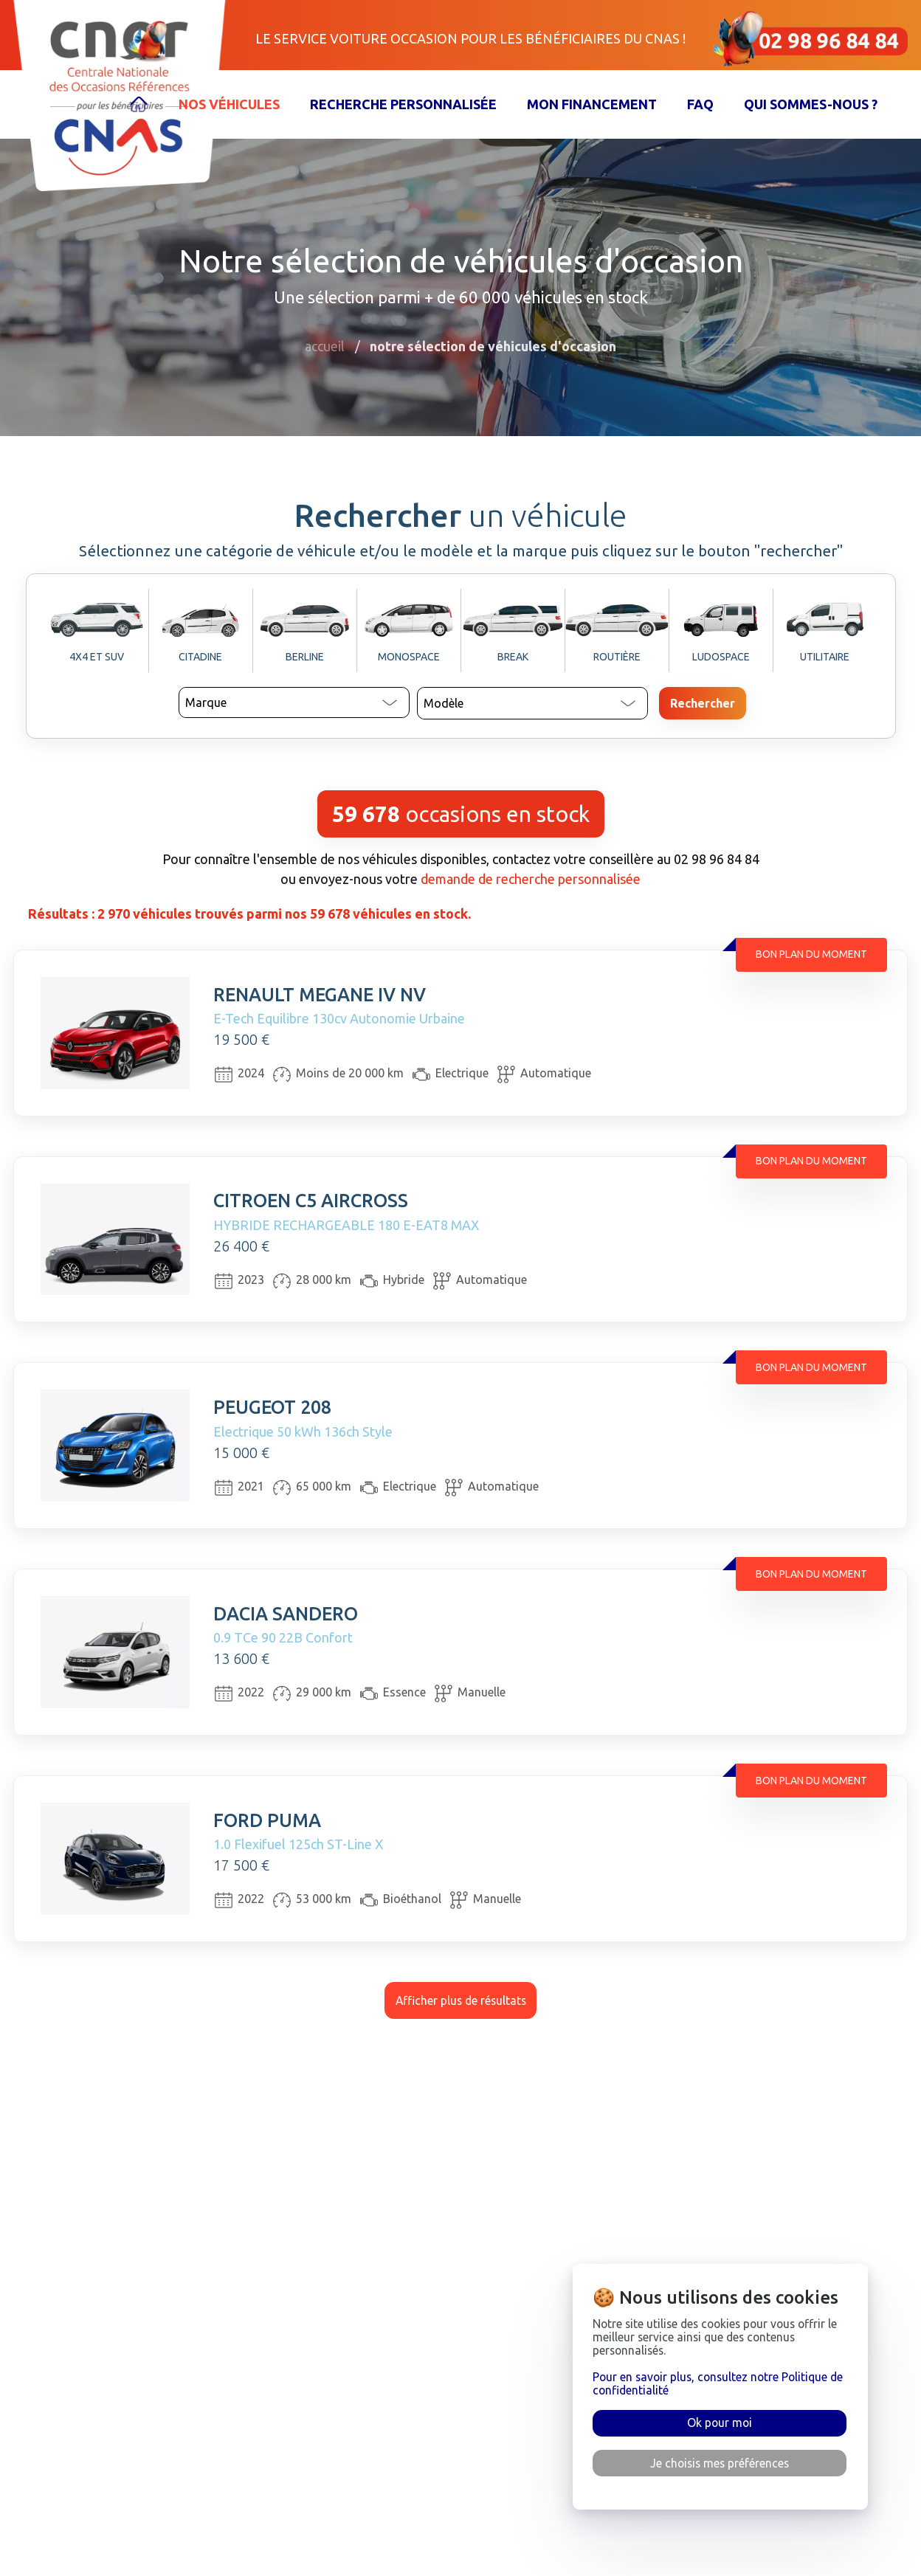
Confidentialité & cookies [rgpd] (517, 2551)
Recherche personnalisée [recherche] (329, 2517)
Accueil (325, 346)
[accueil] (143, 2483)
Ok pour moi (719, 2422)
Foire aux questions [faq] (500, 2483)
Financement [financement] (293, 2551)
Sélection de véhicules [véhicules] (320, 2483)
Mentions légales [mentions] (493, 2517)
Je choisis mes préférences (719, 2463)
